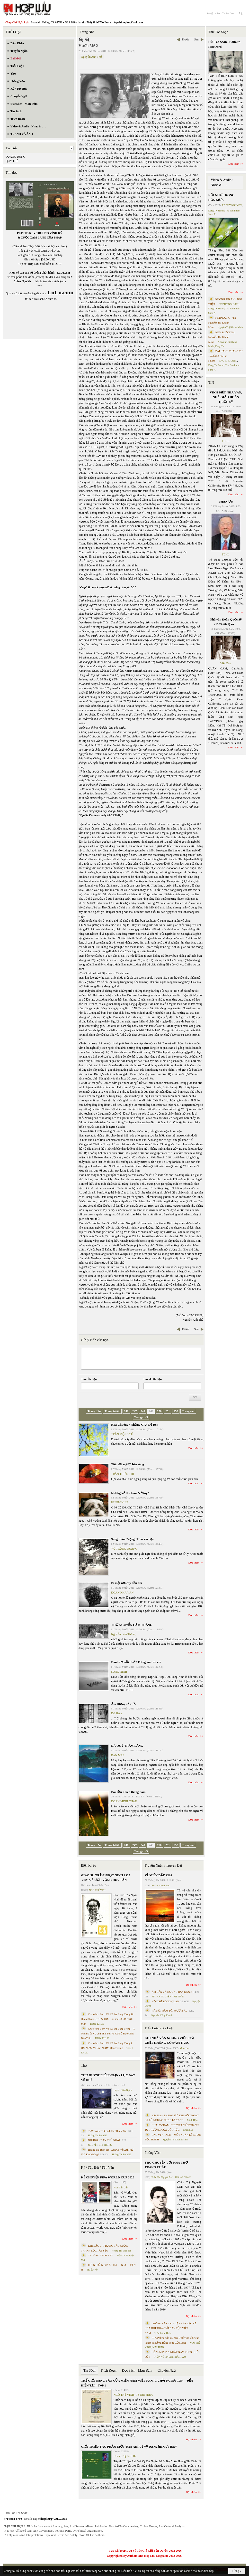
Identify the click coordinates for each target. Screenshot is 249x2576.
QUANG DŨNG (15, 156)
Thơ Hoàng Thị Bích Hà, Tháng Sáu (107, 2130)
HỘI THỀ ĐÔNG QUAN (165, 2001)
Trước (185, 39)
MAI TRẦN (158, 2347)
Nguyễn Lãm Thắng (123, 1634)
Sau (196, 39)
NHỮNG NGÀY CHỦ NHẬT (104, 2140)
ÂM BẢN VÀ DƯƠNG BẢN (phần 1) (173, 1991)
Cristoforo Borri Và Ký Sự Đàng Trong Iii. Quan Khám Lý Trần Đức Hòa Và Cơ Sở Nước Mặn (107, 2019)
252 (176, 1411)
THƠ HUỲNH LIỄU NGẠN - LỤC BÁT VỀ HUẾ (108, 2077)
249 (151, 1411)
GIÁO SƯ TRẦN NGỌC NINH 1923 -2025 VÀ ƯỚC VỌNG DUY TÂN (105, 1877)
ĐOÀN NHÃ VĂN (122, 1592)
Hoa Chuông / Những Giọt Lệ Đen (134, 1424)
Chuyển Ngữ (167, 2370)
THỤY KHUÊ (97, 2024)
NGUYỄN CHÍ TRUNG (100, 2145)
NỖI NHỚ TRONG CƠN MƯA (221, 197)
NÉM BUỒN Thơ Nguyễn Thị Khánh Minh (221, 337)
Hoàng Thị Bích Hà (97, 2135)
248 (143, 1411)
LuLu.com (63, 272)
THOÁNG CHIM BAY (100, 2255)
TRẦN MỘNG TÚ (122, 1434)
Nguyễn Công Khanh (162, 2015)
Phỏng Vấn (152, 2153)
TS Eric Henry (144, 2394)
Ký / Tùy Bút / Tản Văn (97, 2167)
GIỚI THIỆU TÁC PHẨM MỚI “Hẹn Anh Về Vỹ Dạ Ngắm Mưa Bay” (129, 2446)
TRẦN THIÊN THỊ (122, 1474)
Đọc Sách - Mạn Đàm (137, 2370)
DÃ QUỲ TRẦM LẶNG (127, 1745)
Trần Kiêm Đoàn (162, 2333)
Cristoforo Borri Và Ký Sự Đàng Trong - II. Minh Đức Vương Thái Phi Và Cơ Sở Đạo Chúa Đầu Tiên (108, 2033)
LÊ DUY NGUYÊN (232, 205)
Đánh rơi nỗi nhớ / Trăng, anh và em (136, 1662)
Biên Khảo (88, 1865)
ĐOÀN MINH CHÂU (124, 1801)
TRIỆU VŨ (92, 2269)
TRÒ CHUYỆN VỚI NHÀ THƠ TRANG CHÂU (166, 2165)
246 (126, 1411)
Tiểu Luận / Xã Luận (159, 2028)
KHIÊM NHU (119, 1502)
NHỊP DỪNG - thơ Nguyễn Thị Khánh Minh (222, 322)
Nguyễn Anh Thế (91, 56)
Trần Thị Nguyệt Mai (162, 2177)
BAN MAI (117, 1755)
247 (134, 1411)
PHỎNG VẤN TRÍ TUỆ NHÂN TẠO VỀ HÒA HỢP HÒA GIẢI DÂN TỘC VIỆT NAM (170, 2328)
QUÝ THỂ (12, 161)
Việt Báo (225, 663)
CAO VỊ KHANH (228, 360)
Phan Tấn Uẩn (121, 2187)
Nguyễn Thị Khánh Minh (175, 2139)
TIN (211, 382)
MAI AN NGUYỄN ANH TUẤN (168, 1996)
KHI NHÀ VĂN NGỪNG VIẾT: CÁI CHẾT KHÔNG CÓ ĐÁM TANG (169, 2040)
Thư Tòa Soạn (218, 32)
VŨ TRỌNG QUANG (124, 1548)
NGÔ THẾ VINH (97, 1890)
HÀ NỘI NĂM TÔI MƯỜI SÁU (170, 2010)
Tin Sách (89, 2370)
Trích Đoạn (108, 2370)
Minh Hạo (185, 2048)
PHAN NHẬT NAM (176, 2357)
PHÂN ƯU (226, 501)
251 (167, 1411)
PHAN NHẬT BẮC (160, 1885)
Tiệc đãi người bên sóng (127, 1464)
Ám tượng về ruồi (123, 1704)
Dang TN (219, 346)
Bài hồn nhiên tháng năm (128, 1792)
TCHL (225, 441)
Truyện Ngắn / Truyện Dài (163, 1865)
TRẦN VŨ (159, 2357)
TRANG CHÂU (183, 2177)
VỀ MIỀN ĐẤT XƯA (158, 1875)
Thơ (84, 2065)
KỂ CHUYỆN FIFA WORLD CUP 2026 (107, 2177)
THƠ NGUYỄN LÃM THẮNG (131, 1625)
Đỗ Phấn (116, 1713)
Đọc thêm (193, 1448)
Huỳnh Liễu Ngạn (123, 2090)
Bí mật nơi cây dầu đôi (126, 1583)
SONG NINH (119, 1671)
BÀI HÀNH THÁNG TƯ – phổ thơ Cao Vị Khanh (225, 356)
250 (159, 1411)
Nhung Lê (188, 2129)
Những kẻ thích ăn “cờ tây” (130, 1493)
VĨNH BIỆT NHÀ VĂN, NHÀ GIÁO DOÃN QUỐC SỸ (226, 397)
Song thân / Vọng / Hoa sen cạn (132, 1539)
